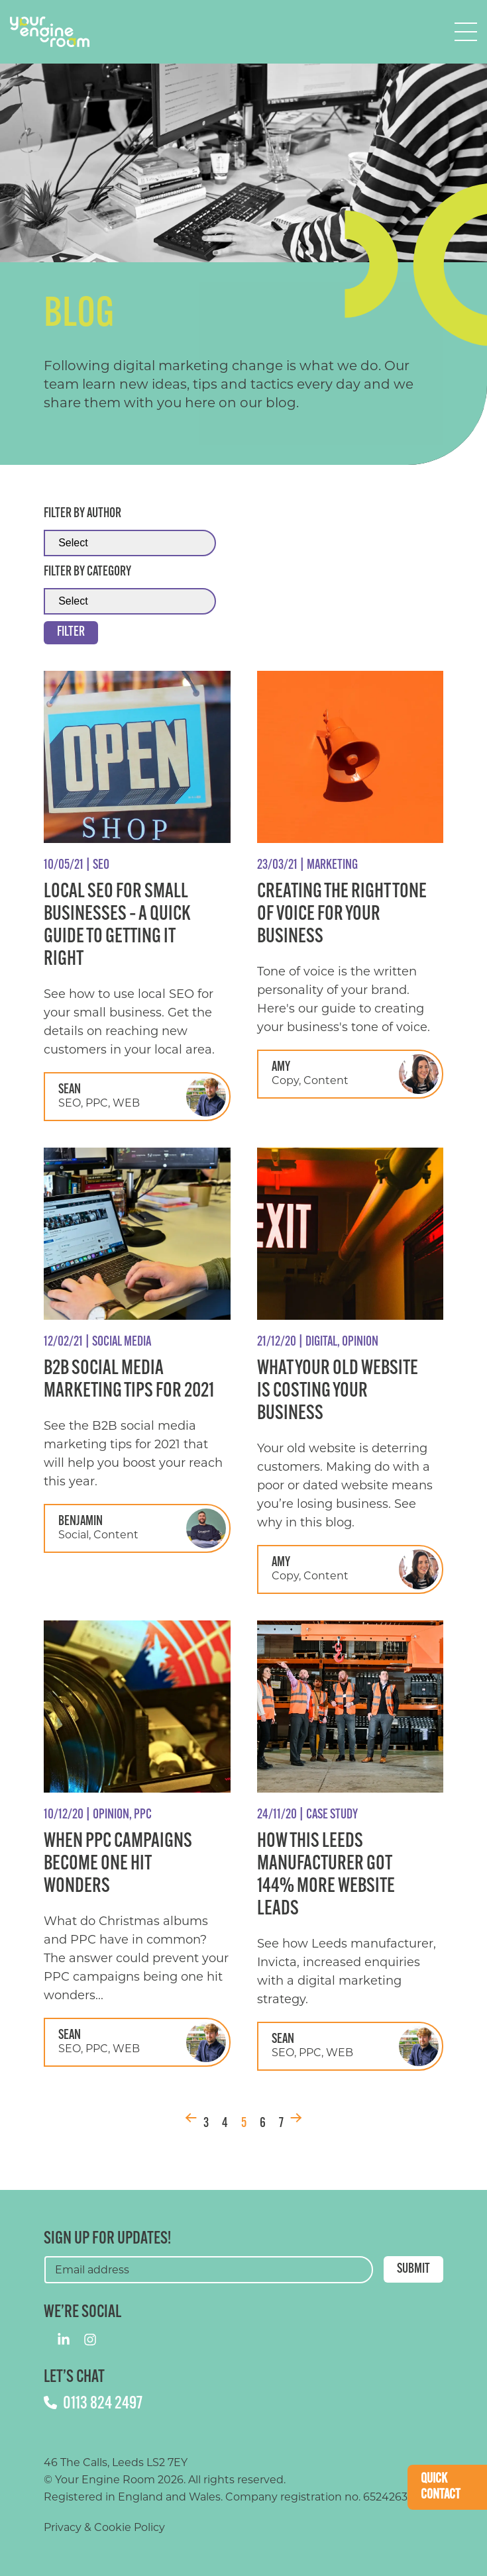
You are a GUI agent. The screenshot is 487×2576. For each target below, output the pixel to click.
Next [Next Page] (296, 2117)
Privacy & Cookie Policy (104, 2527)
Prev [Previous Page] (190, 2117)
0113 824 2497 (93, 2404)
